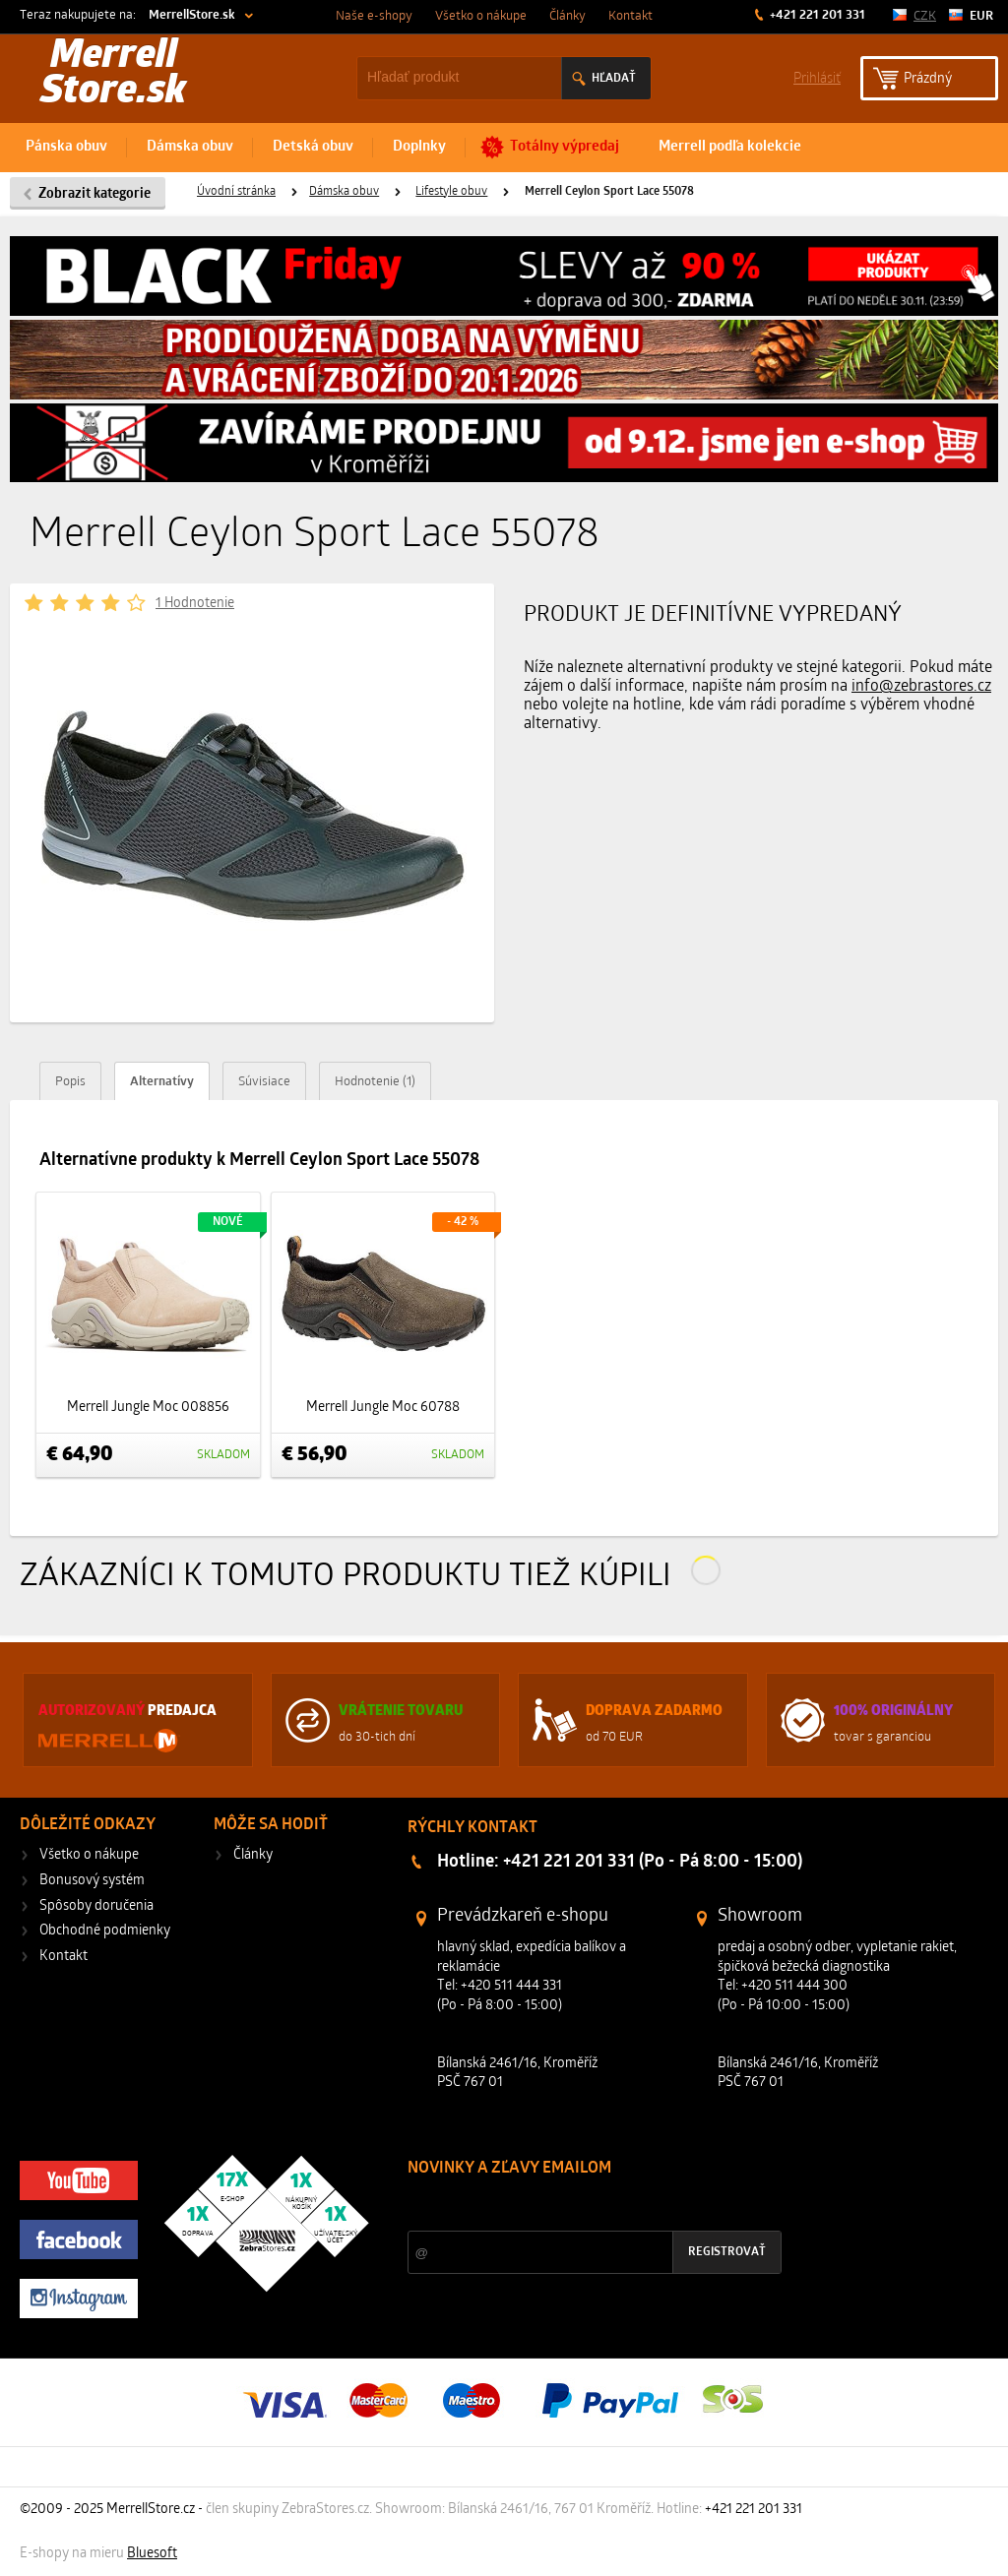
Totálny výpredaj (564, 147)
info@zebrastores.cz (921, 687)
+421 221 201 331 (816, 15)
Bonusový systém (92, 1880)
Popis (70, 1081)
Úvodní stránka (236, 192)
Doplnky (419, 147)
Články (567, 16)
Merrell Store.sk (113, 74)
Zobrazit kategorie (94, 194)
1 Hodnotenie (195, 603)
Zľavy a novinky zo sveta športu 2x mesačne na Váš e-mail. (579, 2205)
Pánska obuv (66, 147)
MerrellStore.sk (192, 15)
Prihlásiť (817, 77)
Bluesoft (152, 2553)
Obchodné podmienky (104, 1931)
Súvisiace (264, 1081)
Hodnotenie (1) (375, 1081)
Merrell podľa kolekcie (730, 147)
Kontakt (630, 16)
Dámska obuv (190, 147)
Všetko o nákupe (481, 16)
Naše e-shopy (374, 16)
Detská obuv (313, 147)
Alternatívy (162, 1081)
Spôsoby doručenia (96, 1906)
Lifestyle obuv (451, 192)
